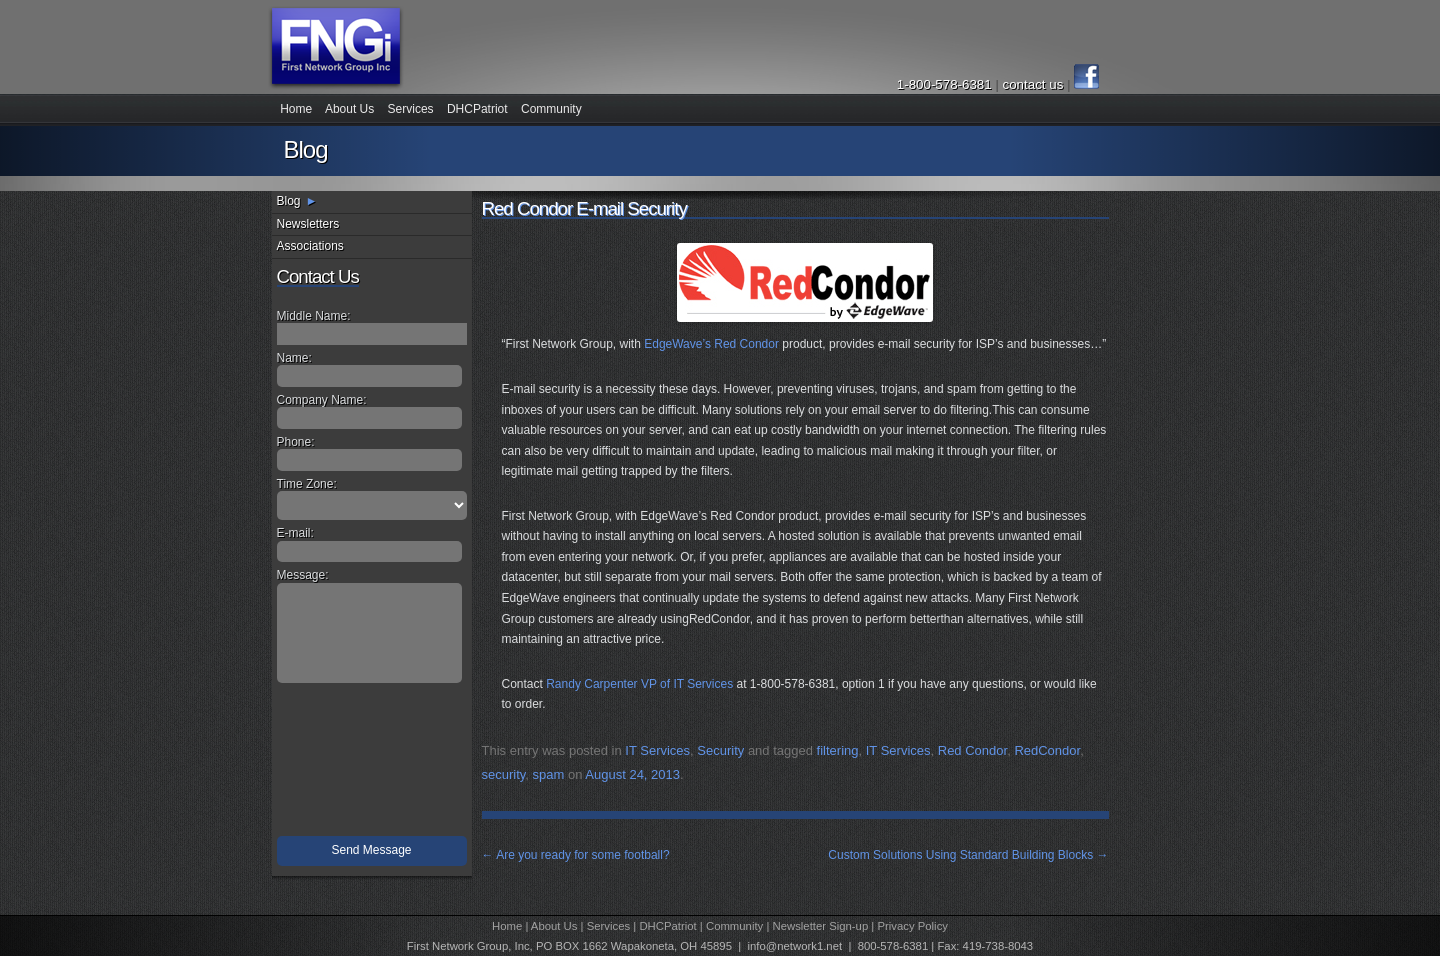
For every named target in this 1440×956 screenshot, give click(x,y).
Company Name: (322, 400)
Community (551, 109)
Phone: (296, 442)
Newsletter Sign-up (821, 926)
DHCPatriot (477, 109)
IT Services (657, 750)
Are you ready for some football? (576, 855)
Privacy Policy (912, 926)
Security (720, 750)
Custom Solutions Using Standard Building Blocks (968, 855)
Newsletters (308, 224)
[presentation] (374, 764)
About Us (349, 109)
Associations (310, 246)
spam (549, 774)
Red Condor (972, 750)
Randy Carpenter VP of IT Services (639, 684)
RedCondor (1047, 750)
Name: (294, 358)
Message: (303, 575)
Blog (289, 201)
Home (296, 109)
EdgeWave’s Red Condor (711, 344)
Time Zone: (307, 484)
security (504, 774)
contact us (1035, 84)
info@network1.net (794, 946)
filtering (838, 750)
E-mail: (295, 533)
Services (411, 109)
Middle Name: (314, 316)
